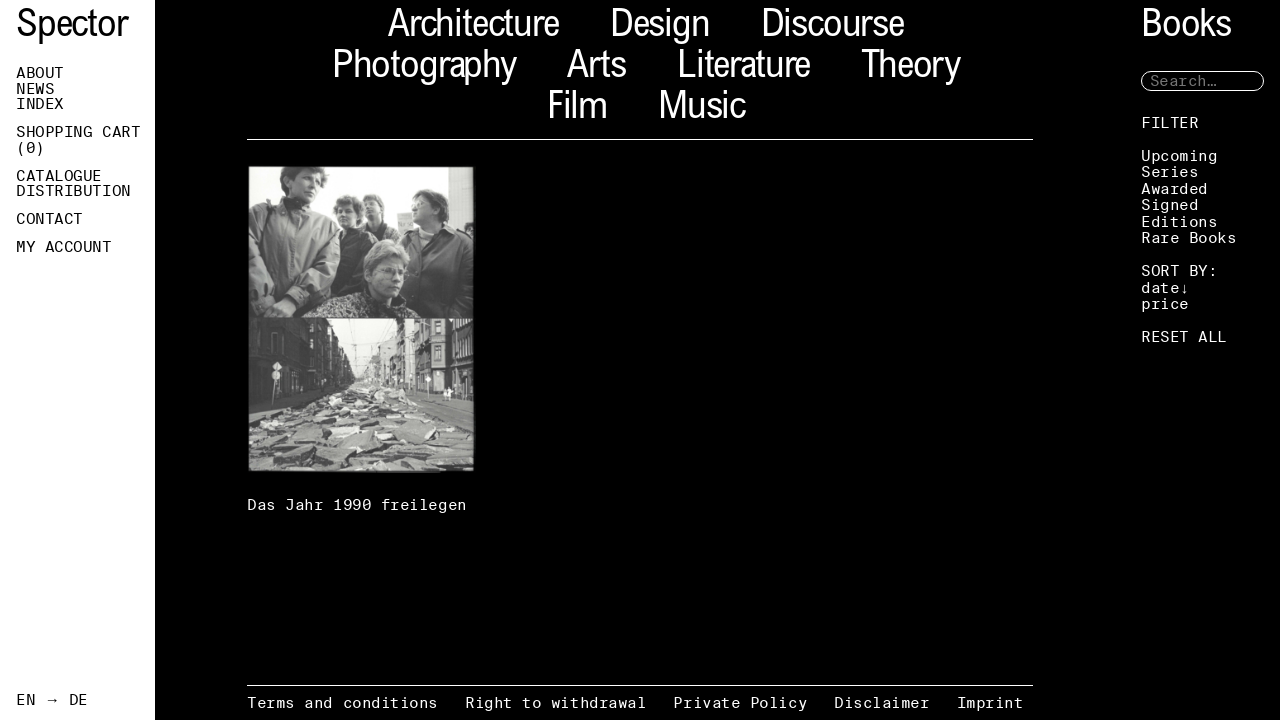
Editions (1179, 221)
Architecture (473, 27)
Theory (910, 68)
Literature (743, 68)
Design (660, 27)
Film (577, 109)
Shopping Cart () (78, 140)
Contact (49, 219)
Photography (424, 68)
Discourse (832, 27)
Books (1186, 27)
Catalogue (59, 176)
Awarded (1174, 188)
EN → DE (52, 700)
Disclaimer (882, 702)
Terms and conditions (342, 702)
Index (40, 104)
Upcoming (1179, 155)
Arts (596, 68)
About (40, 73)
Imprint (990, 702)
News (35, 89)
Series (1169, 171)
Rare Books (1189, 237)
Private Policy (740, 702)
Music (701, 109)
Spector (72, 27)
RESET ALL (1184, 336)
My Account (64, 247)
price (1165, 303)
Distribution (73, 191)
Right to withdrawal (555, 702)
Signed (1169, 204)
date (1160, 287)
